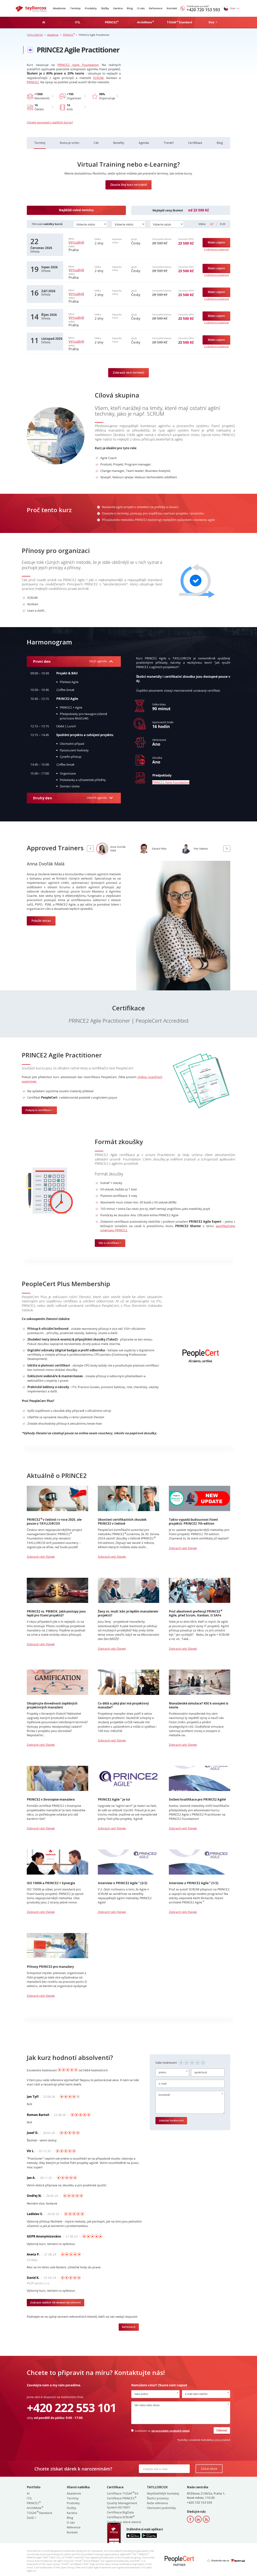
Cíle (96, 143)
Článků (39, 107)
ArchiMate (35, 2508)
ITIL (29, 2498)
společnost (200, 2072)
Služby (105, 8)
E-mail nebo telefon (196, 2394)
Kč (212, 224)
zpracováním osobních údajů (170, 2431)
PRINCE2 (33, 82)
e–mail (162, 2083)
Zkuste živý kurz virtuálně (128, 185)
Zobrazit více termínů (128, 372)
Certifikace (195, 143)
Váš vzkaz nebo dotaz (147, 2405)
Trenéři (168, 143)
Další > (31, 2518)
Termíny (75, 8)
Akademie (59, 8)
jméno (162, 2072)
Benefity (118, 143)
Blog (130, 8)
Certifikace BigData (120, 2512)
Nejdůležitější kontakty (163, 2493)
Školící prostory (158, 2498)
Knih (70, 107)
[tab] (111, 848)
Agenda (144, 143)
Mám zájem (216, 242)
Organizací (74, 96)
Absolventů (42, 96)
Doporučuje (107, 96)
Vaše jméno (141, 2394)
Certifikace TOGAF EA (122, 2493)
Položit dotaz (41, 921)
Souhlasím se (160, 2431)
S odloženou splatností (216, 249)
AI (28, 2493)
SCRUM (98, 78)
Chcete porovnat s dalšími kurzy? (50, 122)
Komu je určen (69, 143)
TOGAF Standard (39, 2513)
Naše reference (157, 2503)
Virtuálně (76, 242)
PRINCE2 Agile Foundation (78, 65)
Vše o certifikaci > (110, 1243)
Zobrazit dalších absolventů (55, 2302)
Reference (155, 8)
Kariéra (118, 8)
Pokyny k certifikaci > (39, 1110)
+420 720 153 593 (203, 9)
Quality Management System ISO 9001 (122, 2505)
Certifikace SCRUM (120, 2517)
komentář (164, 2094)
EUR (222, 224)
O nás (141, 8)
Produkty (91, 8)
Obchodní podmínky (161, 2508)
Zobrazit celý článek (41, 1557)
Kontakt (172, 8)
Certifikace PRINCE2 (121, 2498)
